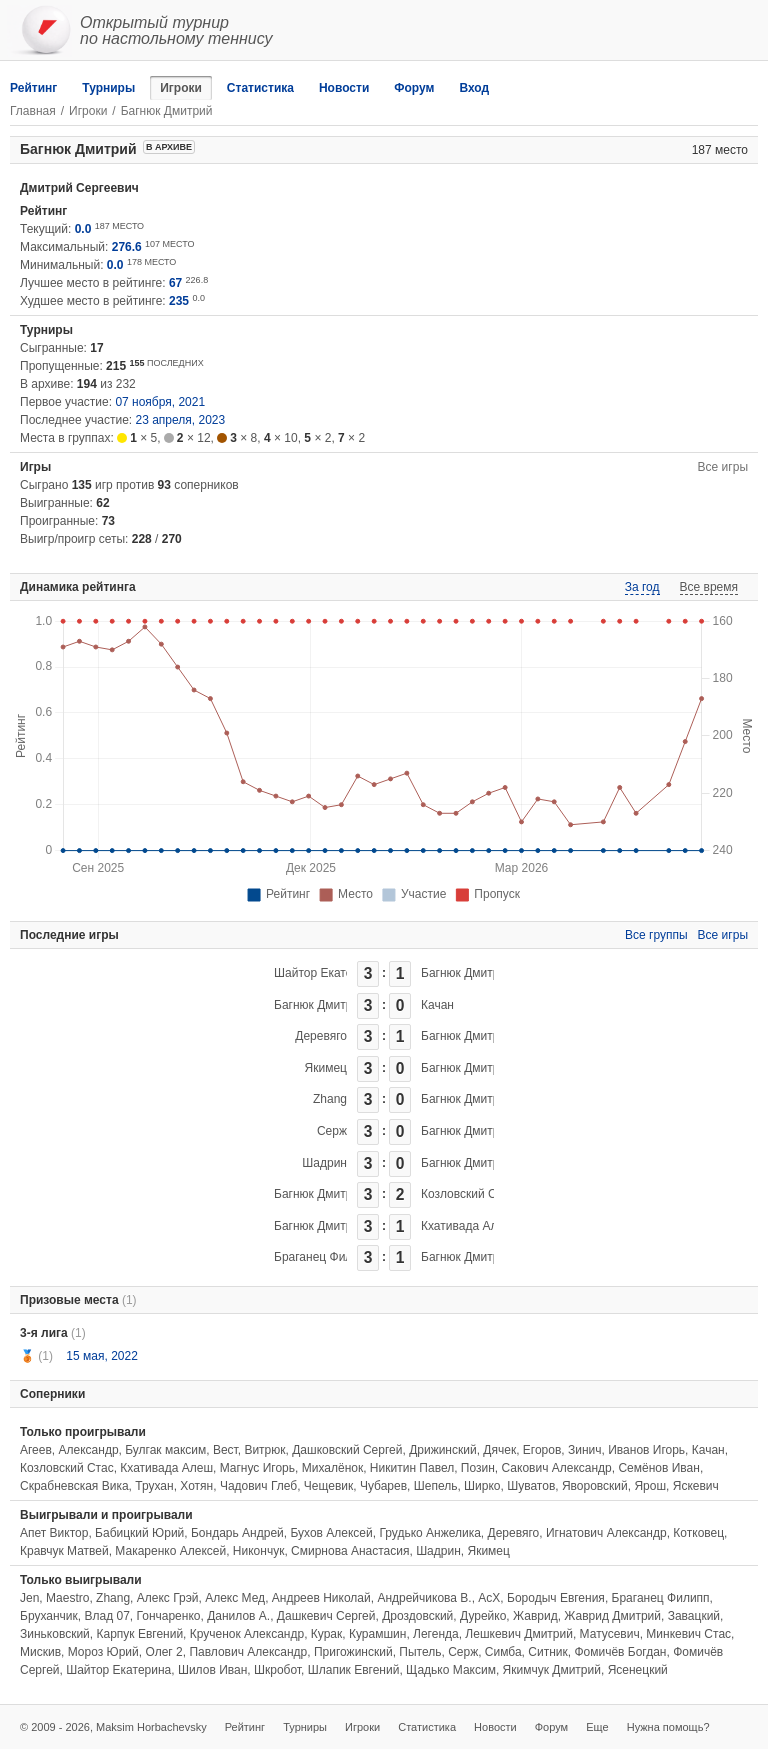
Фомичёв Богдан (620, 1652)
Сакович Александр (557, 1468)
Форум (414, 88)
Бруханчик (49, 1616)
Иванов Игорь (646, 1450)
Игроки (181, 88)
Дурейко (483, 1616)
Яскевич (696, 1486)
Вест (225, 1450)
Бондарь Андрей (237, 1533)
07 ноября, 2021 (160, 402)
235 (179, 301)
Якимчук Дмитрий (552, 1670)
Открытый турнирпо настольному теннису (176, 30)
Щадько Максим (451, 1670)
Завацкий (694, 1616)
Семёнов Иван (658, 1468)
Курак (326, 1634)
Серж (332, 1131)
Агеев (36, 1450)
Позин (478, 1468)
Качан (437, 1005)
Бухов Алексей (331, 1533)
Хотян (196, 1486)
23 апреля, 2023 (181, 420)
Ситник (547, 1652)
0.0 (83, 229)
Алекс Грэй (168, 1598)
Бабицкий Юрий (139, 1533)
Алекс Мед (235, 1598)
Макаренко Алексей (170, 1551)
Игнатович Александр (606, 1533)
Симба (503, 1652)
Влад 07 (106, 1616)
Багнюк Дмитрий (467, 973)
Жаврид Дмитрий (612, 1616)
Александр (89, 1450)
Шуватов (531, 1486)
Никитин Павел (412, 1468)
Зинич (585, 1450)
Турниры (108, 88)
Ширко (482, 1486)
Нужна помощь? (668, 1727)
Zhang (330, 1099)
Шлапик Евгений (354, 1670)
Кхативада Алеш (467, 1226)
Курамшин (377, 1634)
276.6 (127, 247)
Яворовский (595, 1486)
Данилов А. (238, 1616)
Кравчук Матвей (64, 1551)
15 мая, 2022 (101, 1356)
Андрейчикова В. (424, 1598)
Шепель (436, 1486)
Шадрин (324, 1163)
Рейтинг (33, 88)
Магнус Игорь (257, 1468)
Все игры (723, 467)
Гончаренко (169, 1616)
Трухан (154, 1486)
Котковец (698, 1533)
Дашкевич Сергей (326, 1616)
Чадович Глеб (258, 1486)
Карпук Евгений (139, 1634)
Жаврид (535, 1616)
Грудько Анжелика (429, 1533)
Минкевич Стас (688, 1634)
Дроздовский (417, 1616)
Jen (29, 1598)
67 (175, 283)
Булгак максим (165, 1450)
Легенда (436, 1634)
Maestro (67, 1598)
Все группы (656, 935)
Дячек (499, 1450)
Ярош (650, 1486)
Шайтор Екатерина (326, 973)
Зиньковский (55, 1634)
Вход (474, 88)
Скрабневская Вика (74, 1486)
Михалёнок (332, 1468)
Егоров (542, 1450)
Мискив (40, 1652)
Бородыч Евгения (556, 1598)
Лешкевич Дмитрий (519, 1634)
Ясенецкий (638, 1670)
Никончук (259, 1551)
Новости (344, 88)
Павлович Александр (248, 1652)
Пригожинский (353, 1652)
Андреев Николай (321, 1598)
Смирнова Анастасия (350, 1551)
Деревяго (321, 1036)
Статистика (260, 88)
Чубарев (383, 1486)
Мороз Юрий (103, 1652)
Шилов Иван (212, 1670)
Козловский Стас (468, 1194)
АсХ (489, 1598)
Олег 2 (163, 1652)
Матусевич (610, 1634)
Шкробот (277, 1670)
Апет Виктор (54, 1533)
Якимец (326, 1068)
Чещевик (328, 1486)
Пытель (420, 1652)
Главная (33, 111)
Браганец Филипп (323, 1257)
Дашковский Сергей (347, 1450)
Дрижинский (443, 1450)
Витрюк (264, 1450)
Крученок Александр (247, 1634)
